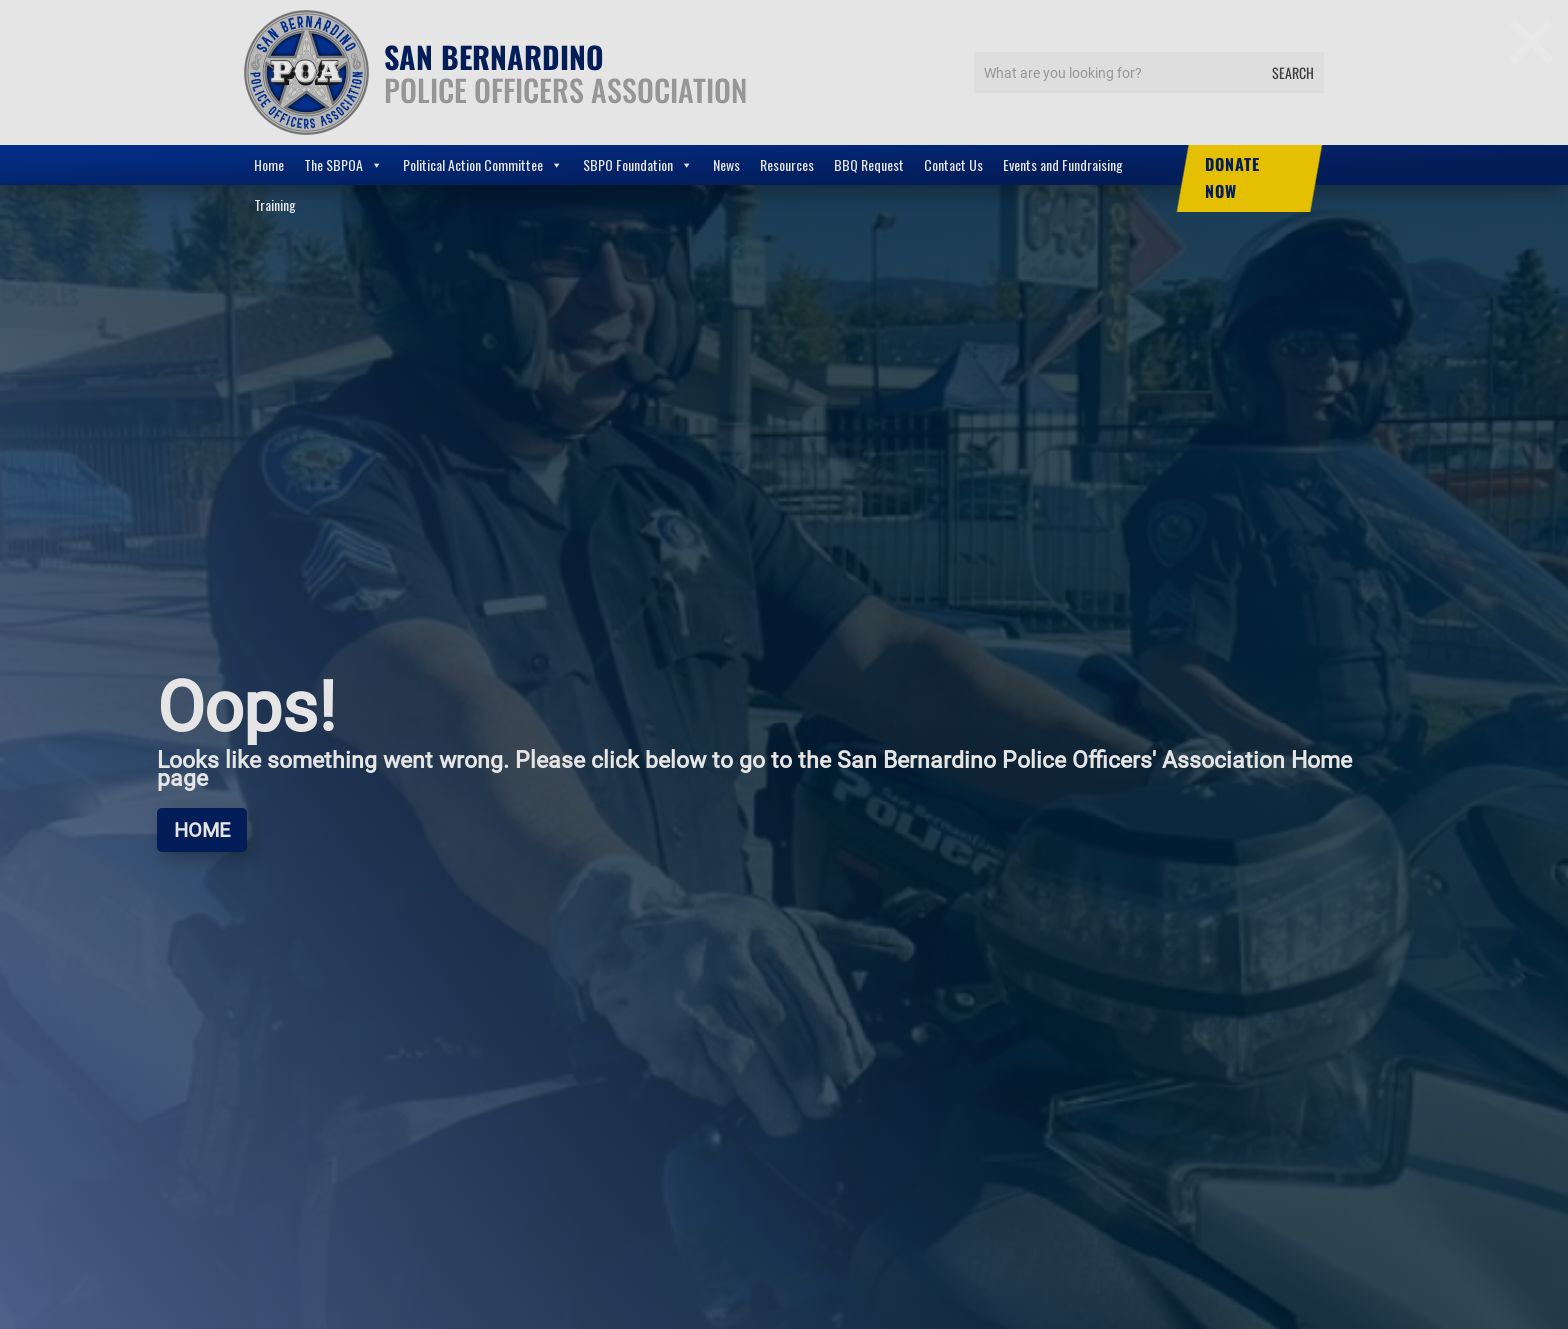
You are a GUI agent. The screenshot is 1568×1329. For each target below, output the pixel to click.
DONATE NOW (1232, 177)
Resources (787, 164)
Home (269, 164)
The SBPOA (343, 165)
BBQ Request (869, 164)
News (726, 164)
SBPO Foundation (638, 165)
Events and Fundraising (1063, 164)
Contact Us (953, 164)
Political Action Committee (483, 165)
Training (275, 204)
